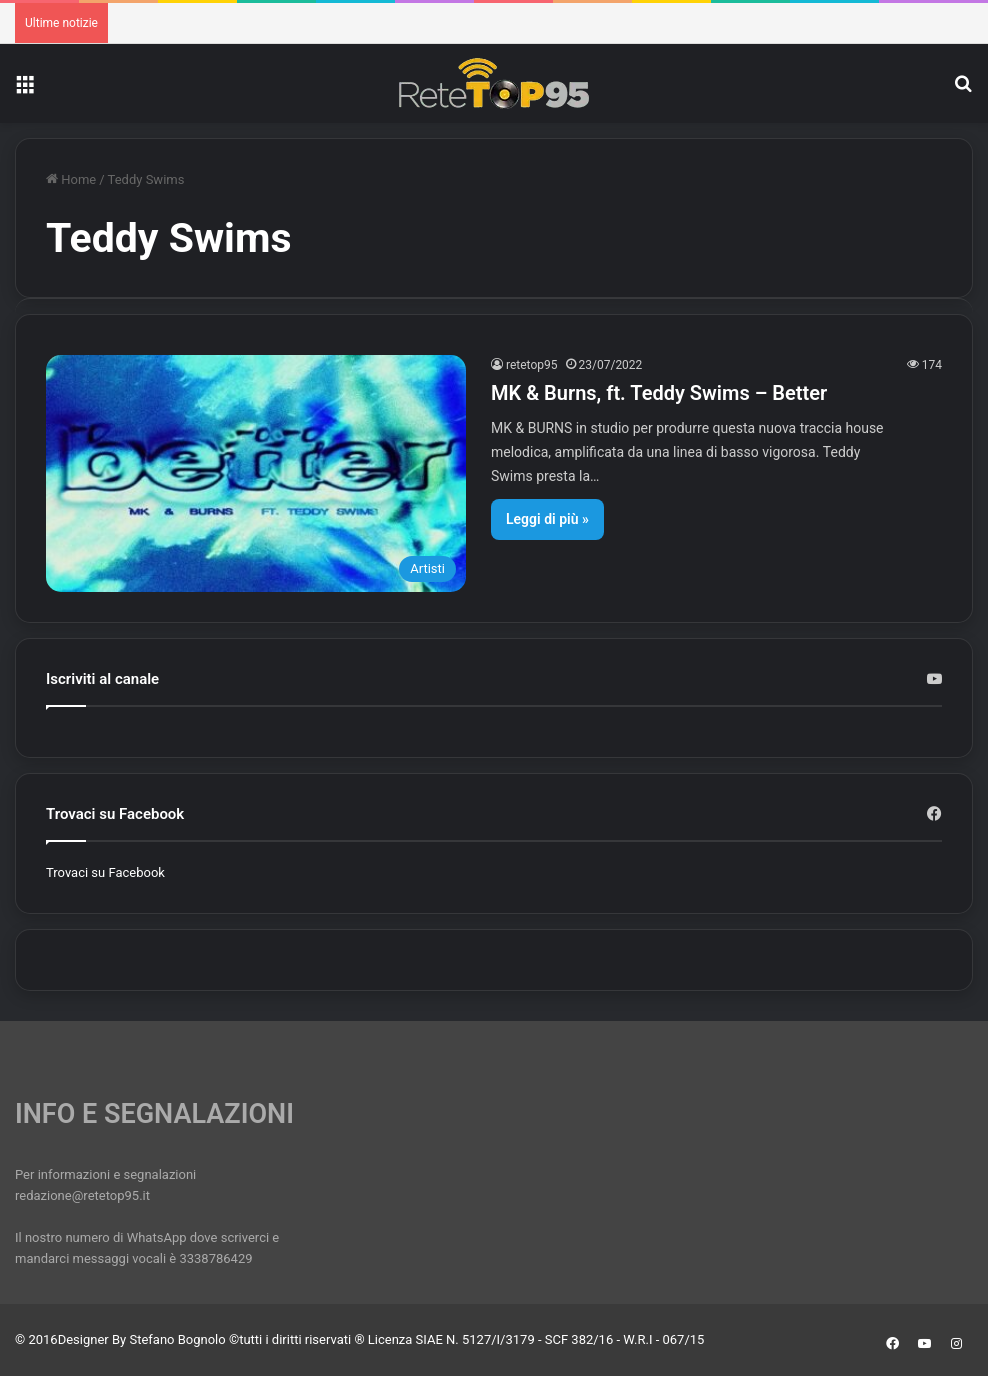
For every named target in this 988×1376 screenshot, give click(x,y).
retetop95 (532, 365)
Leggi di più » (547, 519)
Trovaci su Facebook (105, 872)
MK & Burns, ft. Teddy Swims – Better (659, 393)
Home (71, 179)
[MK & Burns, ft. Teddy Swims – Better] (256, 473)
